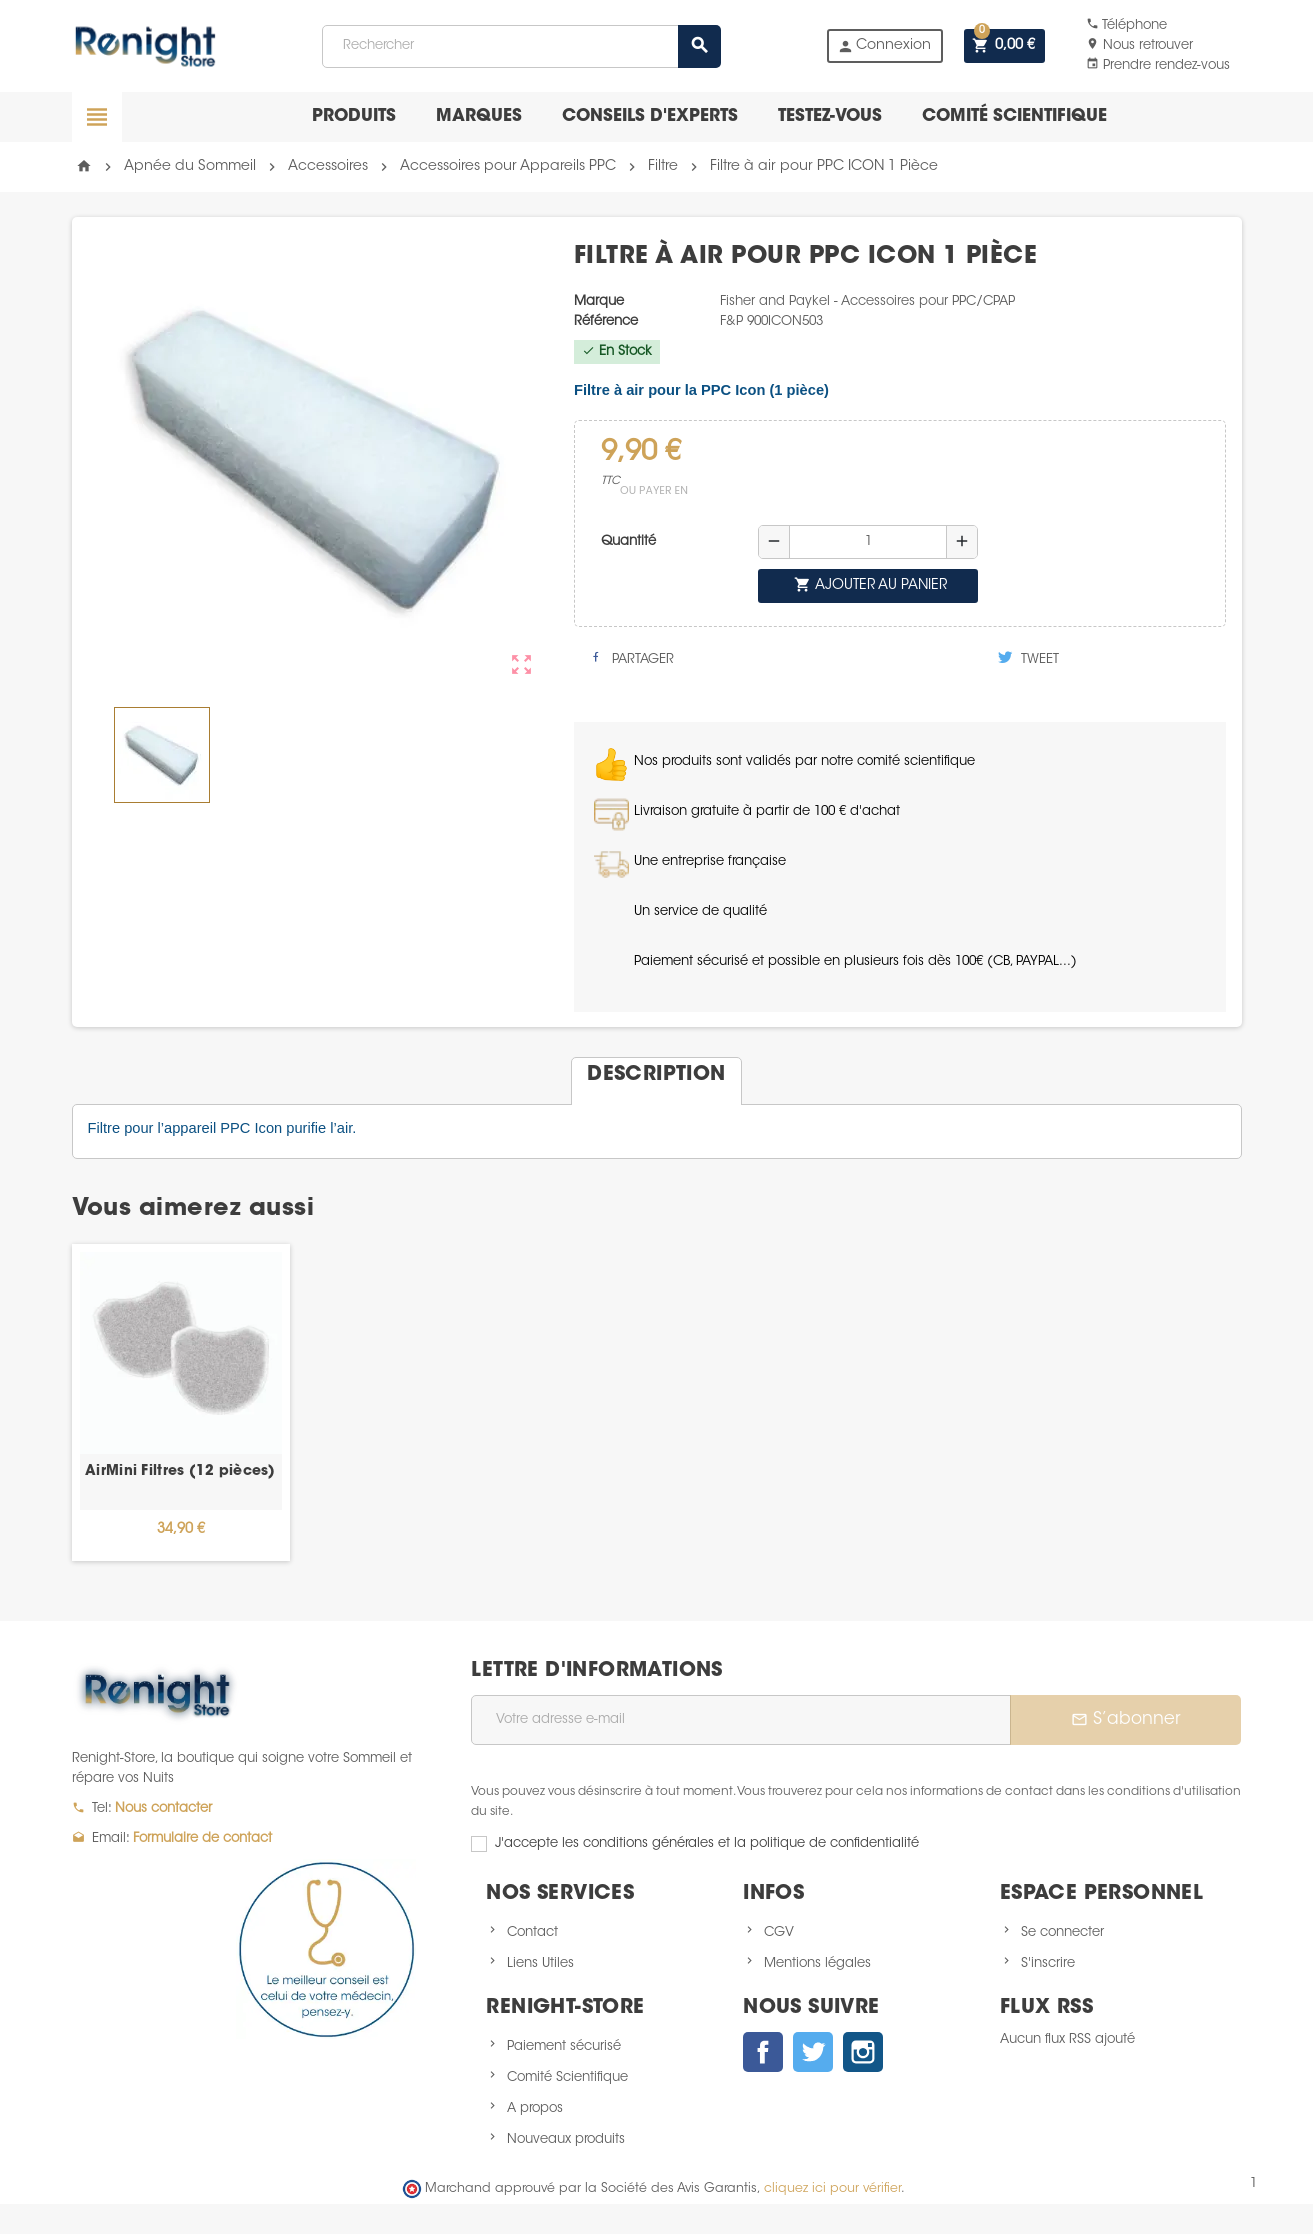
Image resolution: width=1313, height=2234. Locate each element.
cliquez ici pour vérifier (832, 2189)
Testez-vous (830, 116)
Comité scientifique (1014, 116)
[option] (181, 1402)
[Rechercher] (521, 46)
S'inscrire (1048, 1963)
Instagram (863, 2052)
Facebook (763, 2052)
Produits (354, 116)
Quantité (628, 541)
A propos (535, 2108)
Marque (599, 301)
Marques (479, 116)
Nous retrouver (1139, 45)
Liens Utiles (540, 1963)
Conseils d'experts (650, 116)
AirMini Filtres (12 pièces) (180, 1472)
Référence (606, 321)
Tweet (1028, 658)
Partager (631, 658)
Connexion (884, 46)
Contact (532, 1932)
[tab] (656, 1073)
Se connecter (1062, 1932)
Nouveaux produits (566, 2139)
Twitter (813, 2052)
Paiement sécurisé (564, 2046)
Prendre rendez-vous (1158, 65)
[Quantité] (868, 542)
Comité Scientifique (567, 2077)
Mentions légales (817, 1963)
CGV (779, 1932)
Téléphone (1126, 25)
